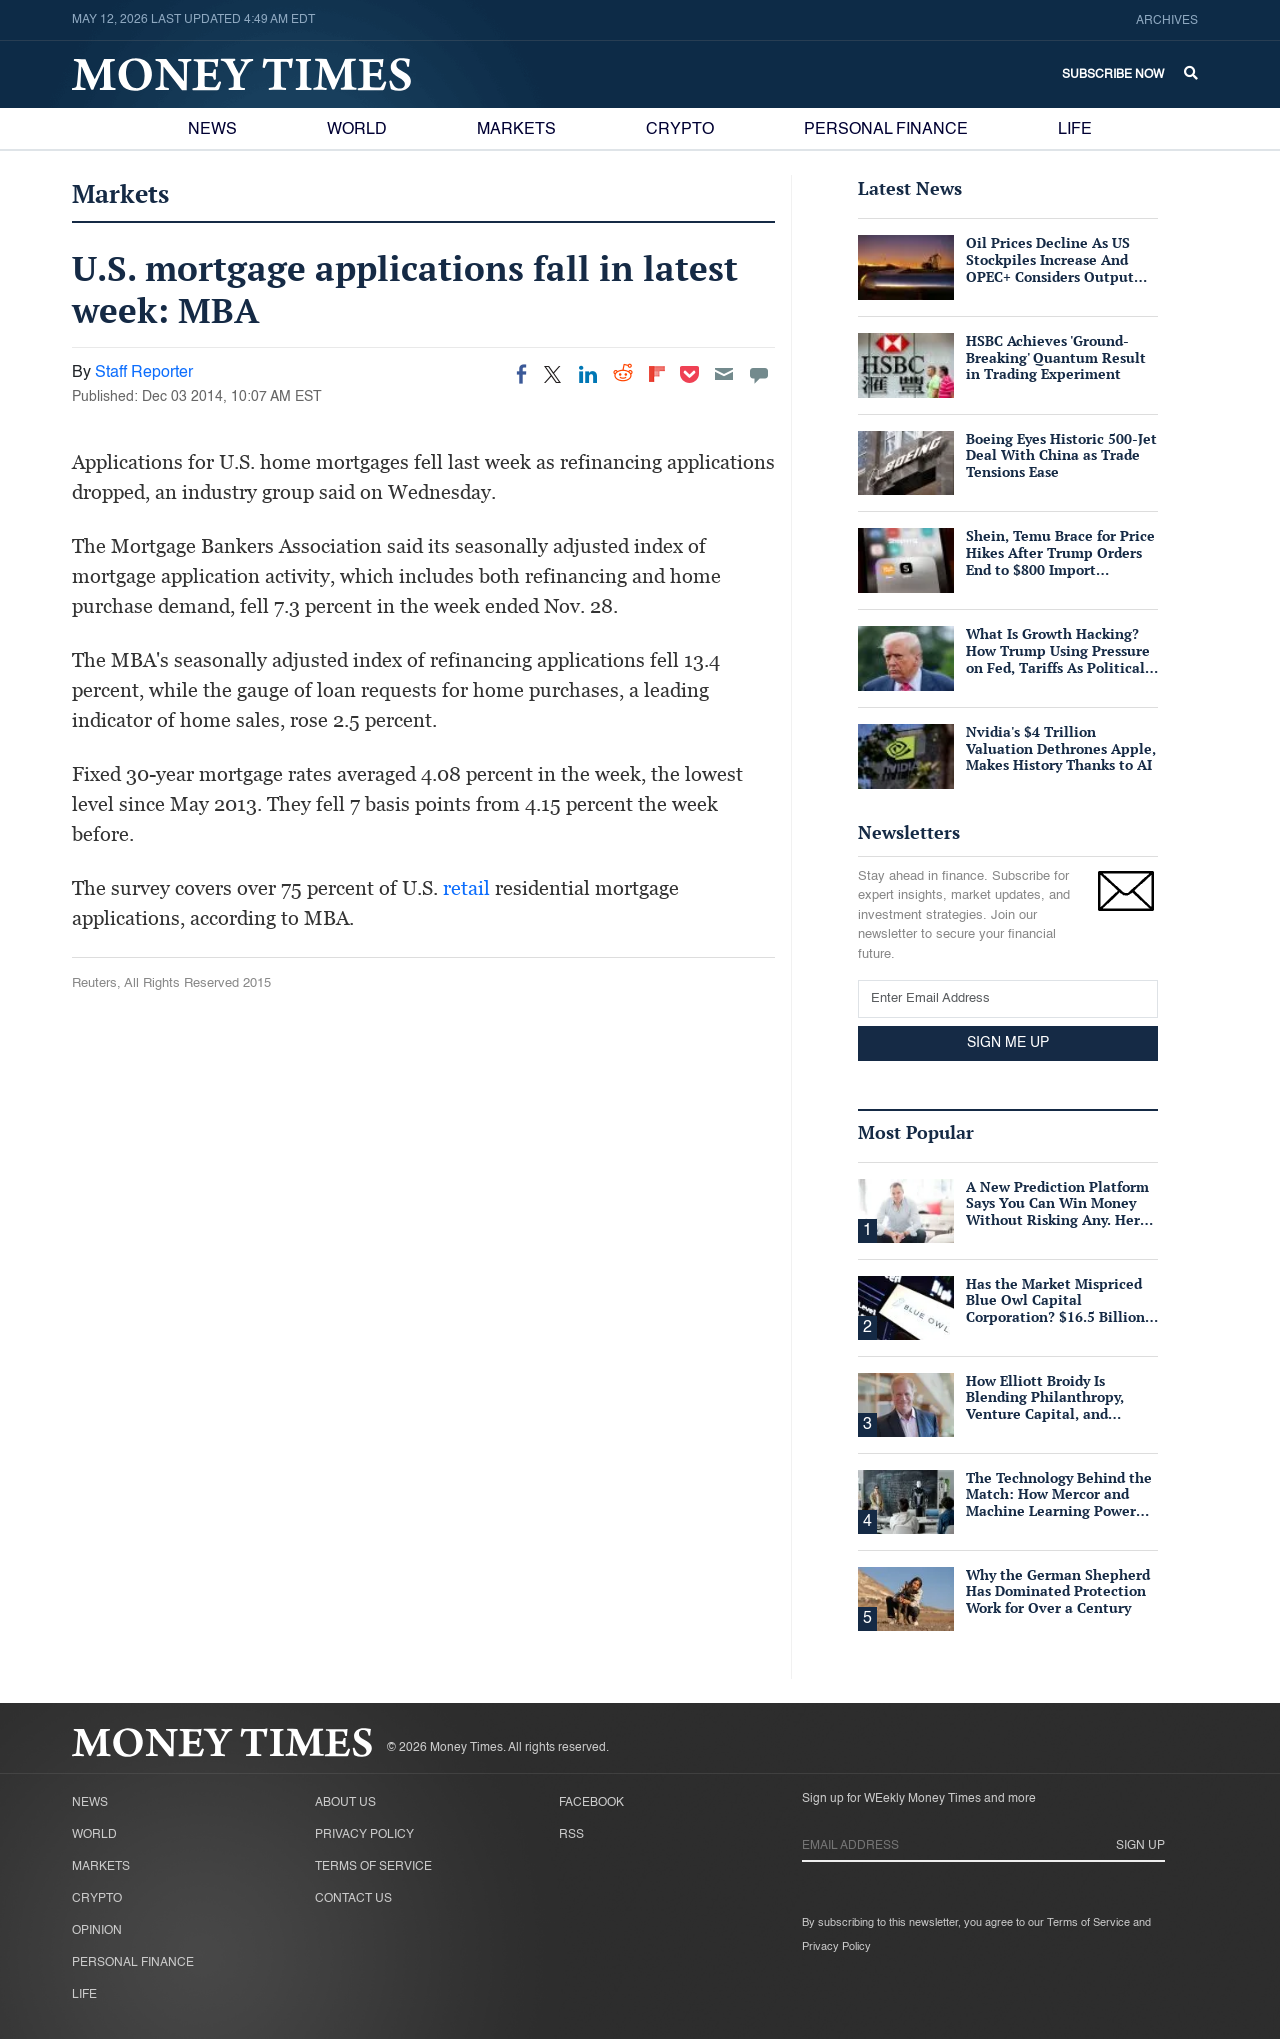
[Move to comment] (759, 374)
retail (466, 888)
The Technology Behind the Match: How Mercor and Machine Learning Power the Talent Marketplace (1059, 1502)
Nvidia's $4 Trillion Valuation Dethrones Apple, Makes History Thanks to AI (1061, 748)
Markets (516, 130)
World (357, 130)
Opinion (97, 1931)
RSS (571, 1835)
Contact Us (353, 1899)
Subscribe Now (1113, 75)
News (212, 130)
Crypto (680, 130)
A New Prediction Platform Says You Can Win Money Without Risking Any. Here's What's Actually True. (1061, 1211)
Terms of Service (373, 1867)
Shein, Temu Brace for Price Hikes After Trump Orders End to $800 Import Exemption (1060, 560)
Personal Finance (886, 130)
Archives (1167, 21)
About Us (345, 1803)
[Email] (724, 374)
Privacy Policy (364, 1835)
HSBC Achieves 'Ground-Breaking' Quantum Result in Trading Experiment (1056, 357)
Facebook (591, 1803)
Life (1075, 130)
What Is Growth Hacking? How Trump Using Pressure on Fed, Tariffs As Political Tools (1058, 658)
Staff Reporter (144, 373)
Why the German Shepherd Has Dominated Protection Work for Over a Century (1058, 1591)
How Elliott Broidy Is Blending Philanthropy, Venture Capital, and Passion (1045, 1405)
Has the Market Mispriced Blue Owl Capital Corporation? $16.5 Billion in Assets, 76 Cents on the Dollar (1055, 1317)
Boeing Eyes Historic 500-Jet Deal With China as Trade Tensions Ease (1061, 455)
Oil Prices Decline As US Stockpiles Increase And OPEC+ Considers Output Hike (1050, 267)
